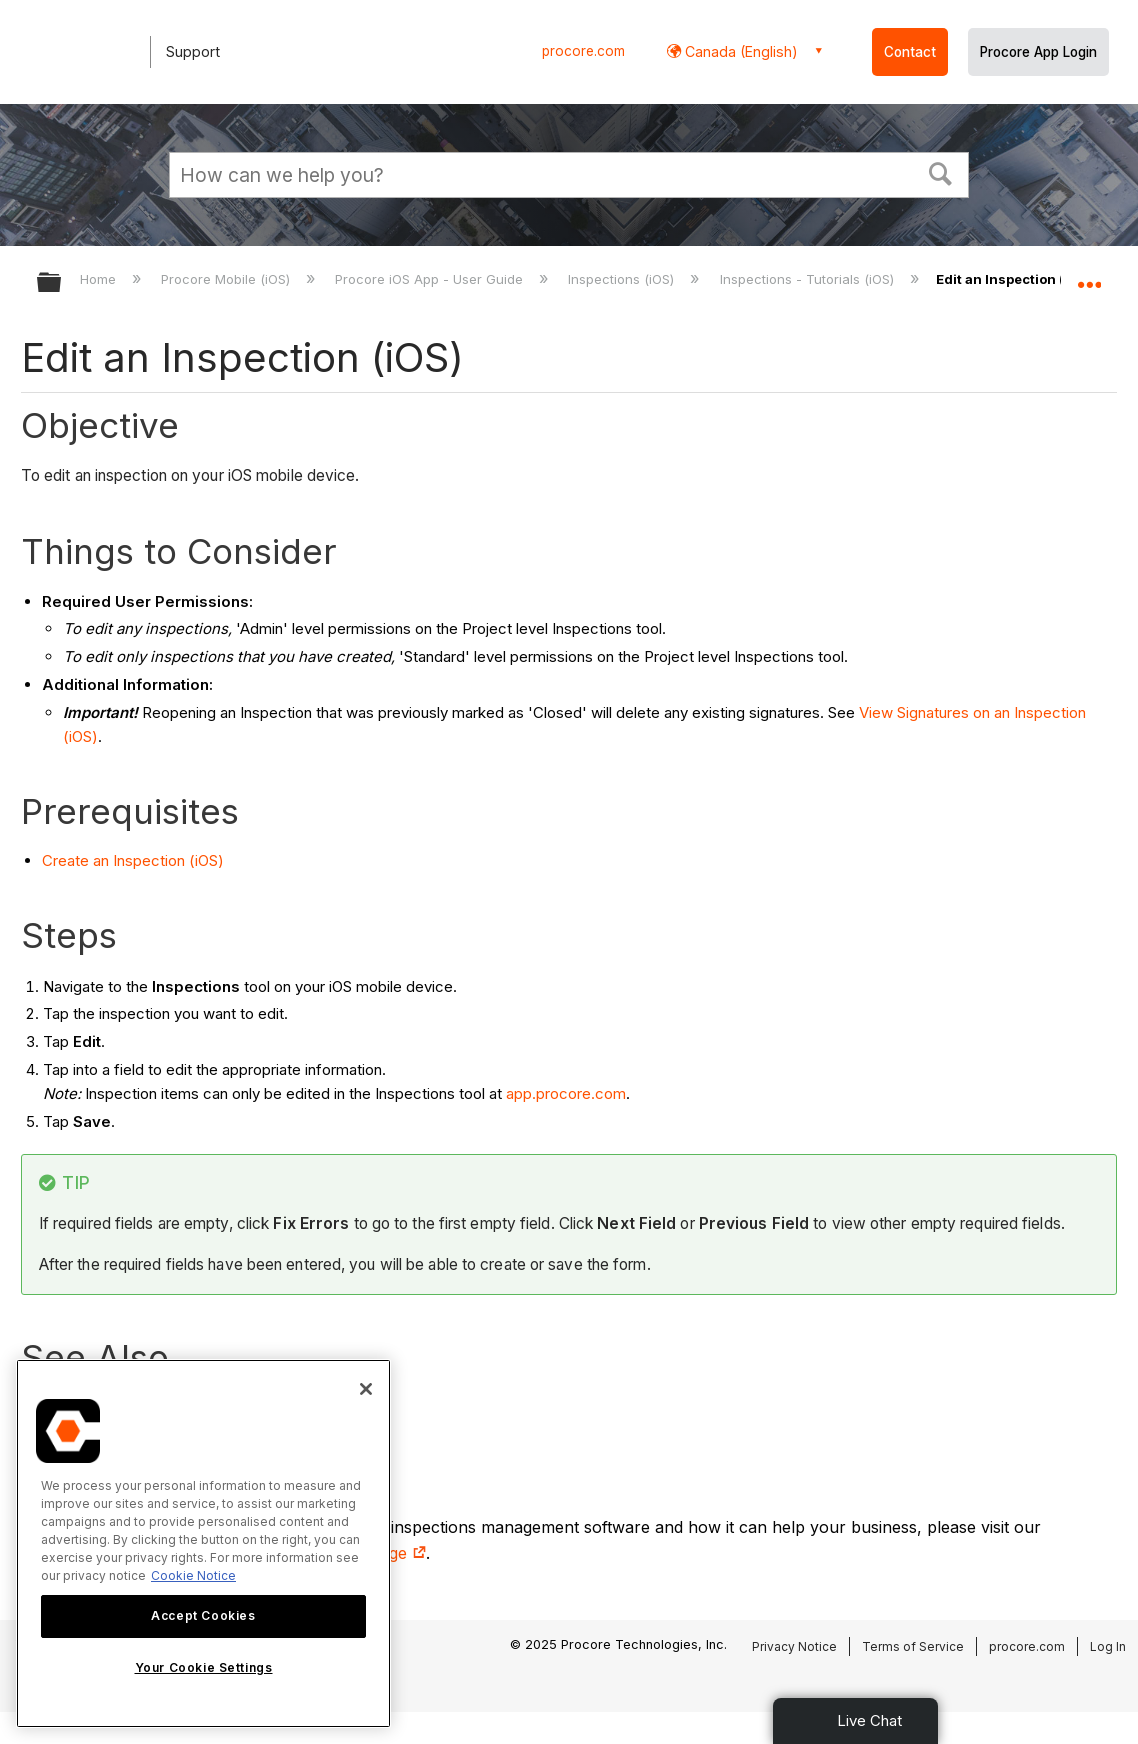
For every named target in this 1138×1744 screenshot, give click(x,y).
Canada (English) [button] (739, 51)
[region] (203, 1543)
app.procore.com (566, 1093)
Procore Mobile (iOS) (227, 279)
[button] (941, 172)
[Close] (366, 1389)
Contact (910, 52)
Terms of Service (913, 1646)
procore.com (583, 51)
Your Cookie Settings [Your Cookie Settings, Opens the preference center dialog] (204, 1667)
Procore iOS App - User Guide (431, 279)
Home (100, 279)
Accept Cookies (203, 1615)
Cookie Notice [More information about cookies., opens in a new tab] (193, 1575)
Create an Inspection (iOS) (133, 860)
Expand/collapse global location (1089, 276)
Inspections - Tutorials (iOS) (809, 279)
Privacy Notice (794, 1646)
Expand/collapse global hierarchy (62, 283)
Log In (1108, 1646)
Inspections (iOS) (623, 279)
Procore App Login (1038, 52)
